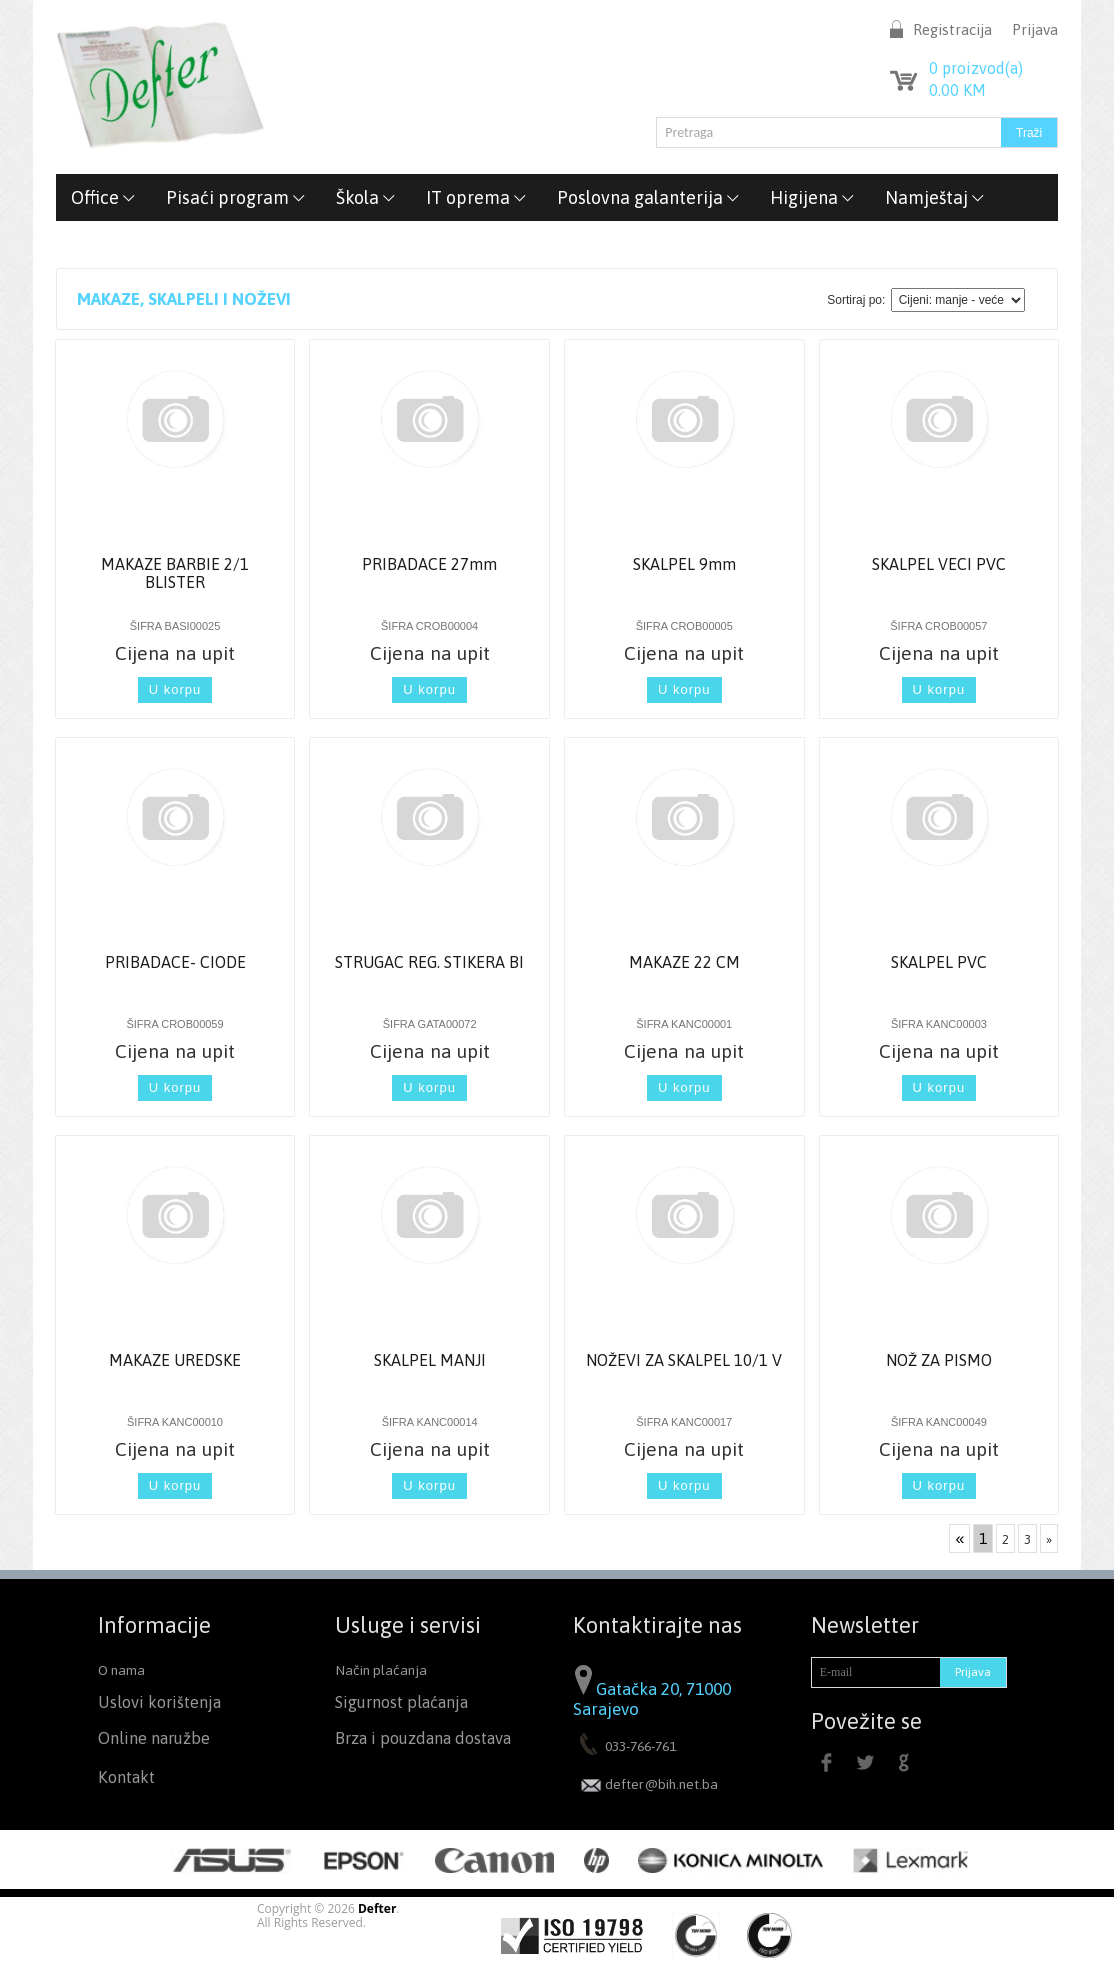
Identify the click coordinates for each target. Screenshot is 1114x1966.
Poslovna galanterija (648, 197)
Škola (366, 197)
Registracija (952, 29)
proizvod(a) (976, 68)
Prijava (1035, 29)
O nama (121, 1670)
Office (103, 197)
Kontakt (126, 1777)
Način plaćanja (381, 1670)
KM (957, 90)
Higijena (812, 197)
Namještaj (935, 197)
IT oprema (476, 197)
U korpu (175, 689)
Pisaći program (236, 197)
